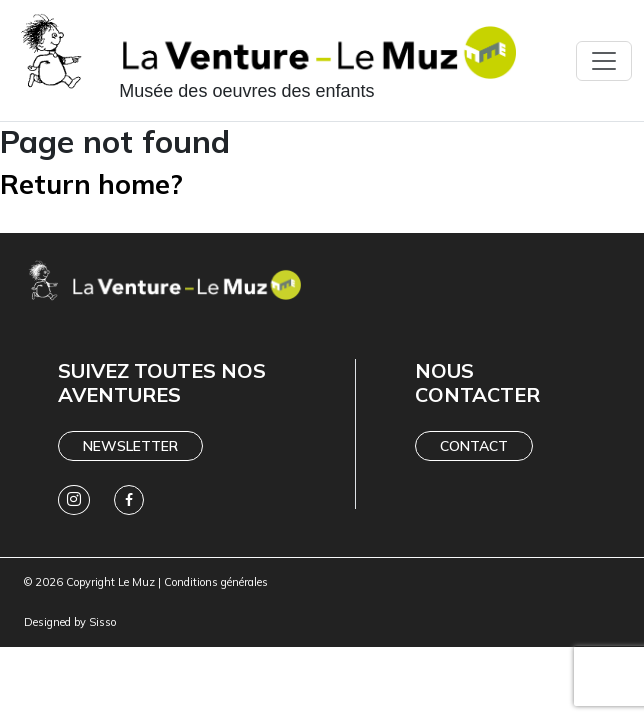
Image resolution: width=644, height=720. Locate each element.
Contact (474, 446)
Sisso (102, 622)
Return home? (91, 184)
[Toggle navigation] (604, 61)
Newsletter (130, 446)
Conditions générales (216, 582)
